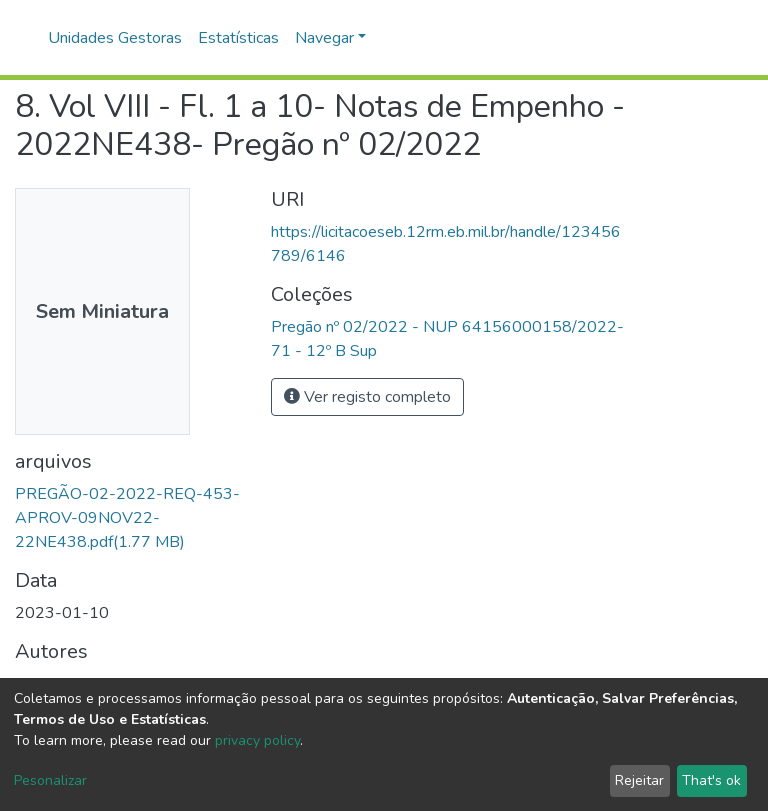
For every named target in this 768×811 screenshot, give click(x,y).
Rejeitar (639, 780)
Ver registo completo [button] (367, 397)
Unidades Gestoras (115, 38)
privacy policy (257, 740)
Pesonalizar (50, 780)
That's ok (711, 780)
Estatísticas (238, 38)
